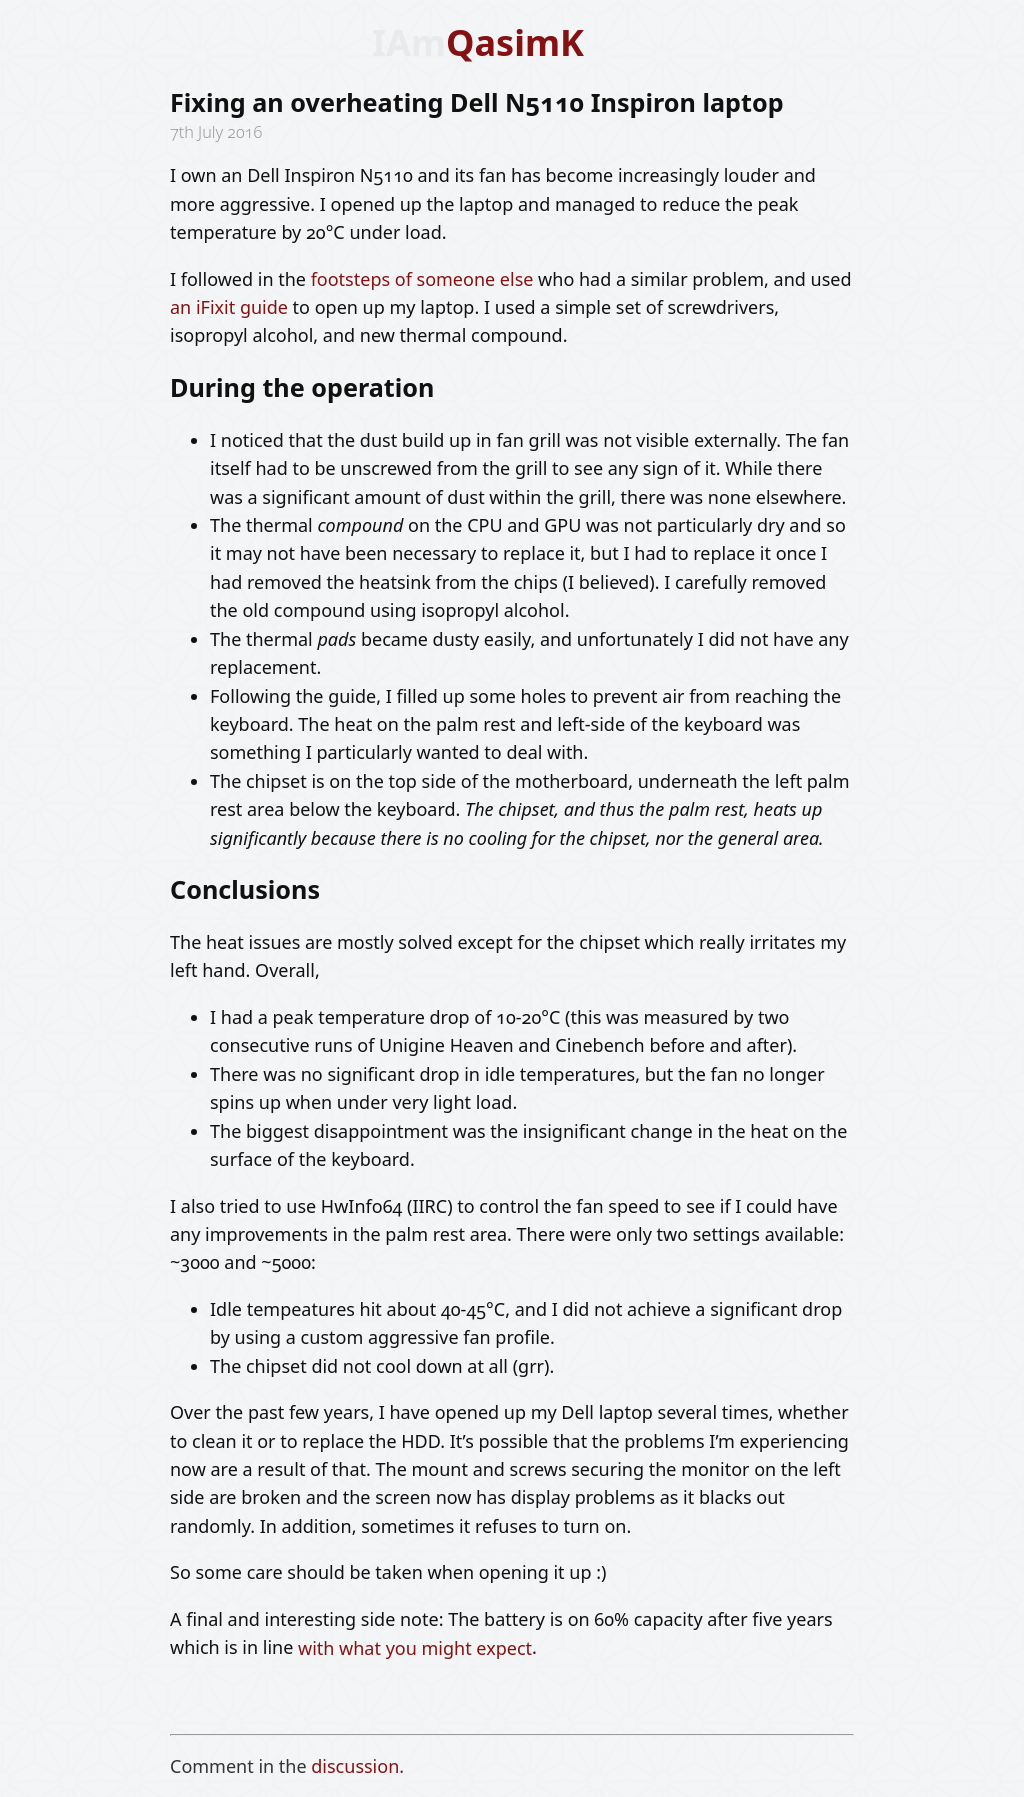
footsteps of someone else (422, 279)
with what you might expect (415, 1647)
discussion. (357, 1766)
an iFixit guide (229, 307)
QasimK (515, 42)
